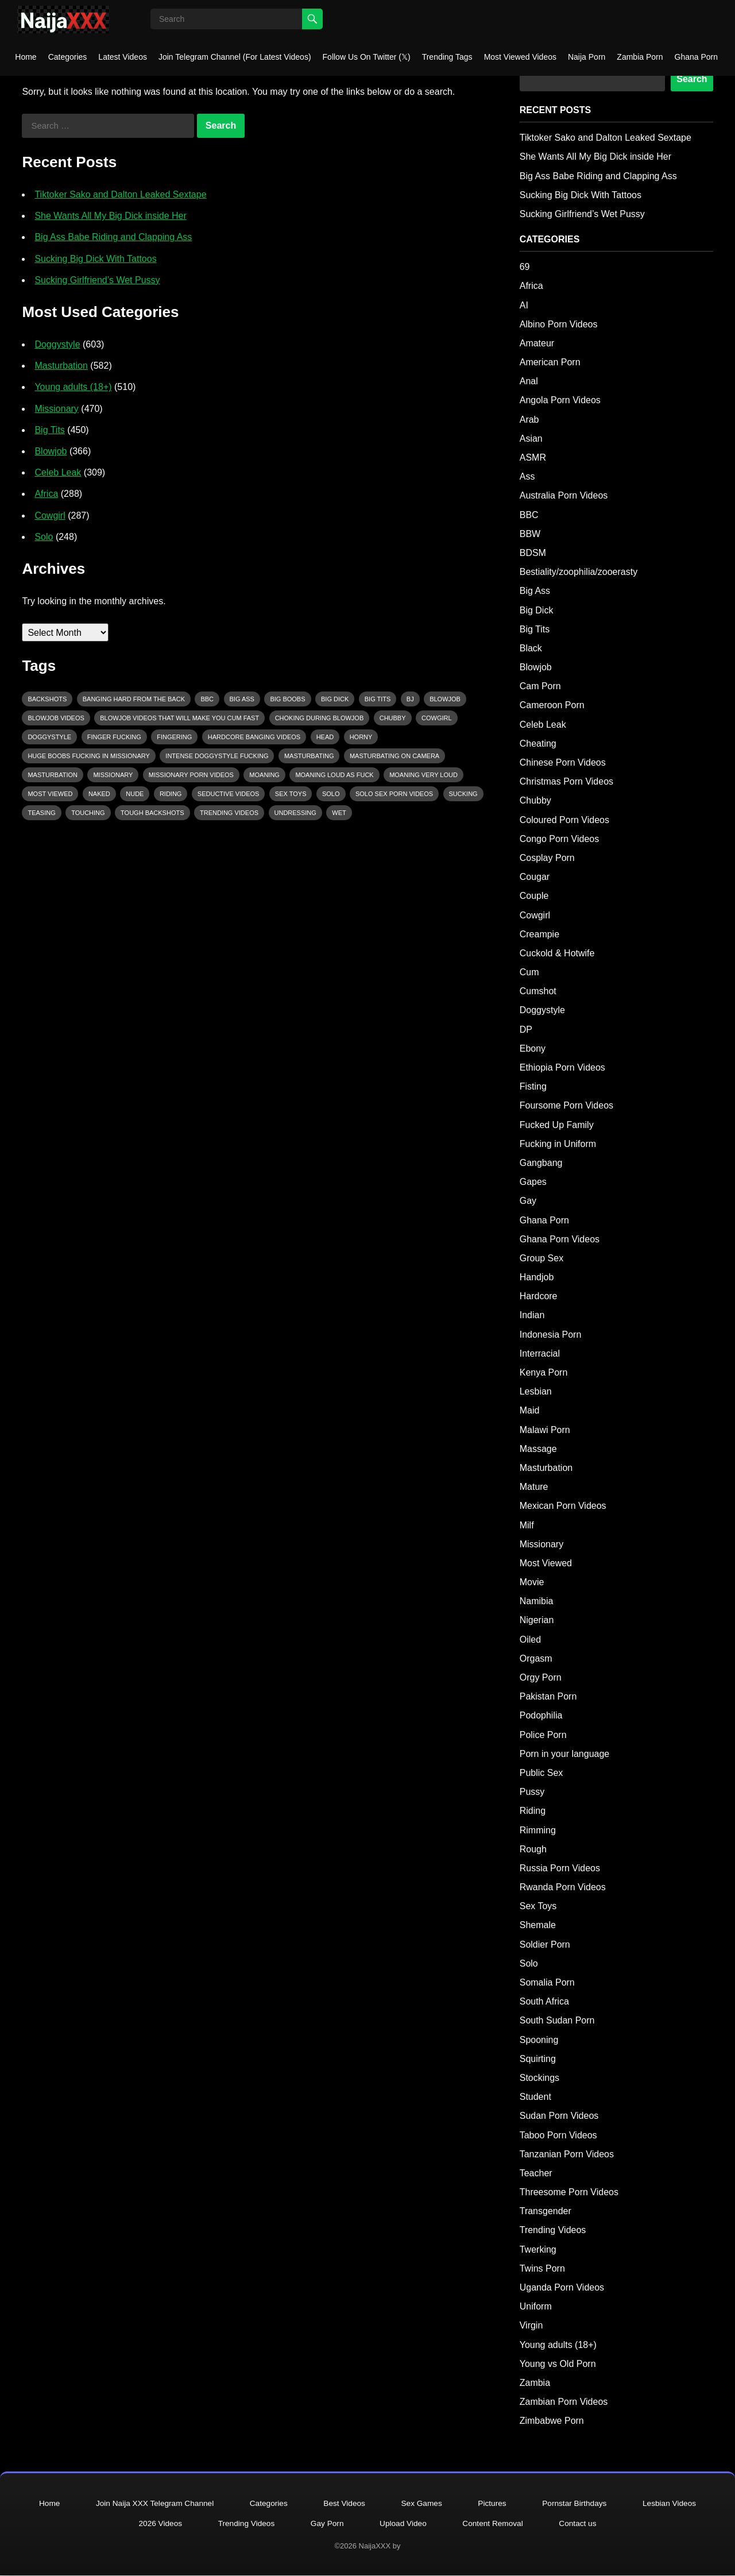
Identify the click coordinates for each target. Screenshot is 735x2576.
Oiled (530, 1639)
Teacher (536, 2173)
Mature (534, 1487)
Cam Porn (540, 686)
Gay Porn (326, 2524)
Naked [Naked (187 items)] (99, 793)
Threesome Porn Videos (569, 2192)
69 (525, 267)
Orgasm (536, 1658)
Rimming (538, 1830)
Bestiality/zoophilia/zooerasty (578, 572)
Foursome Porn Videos (566, 1105)
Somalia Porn (547, 1982)
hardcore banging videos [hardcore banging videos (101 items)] (254, 736)
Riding (533, 1811)
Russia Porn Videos (560, 1868)
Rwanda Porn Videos (563, 1887)
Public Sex (541, 1773)
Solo (43, 537)
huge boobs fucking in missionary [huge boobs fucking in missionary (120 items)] (89, 755)
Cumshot (538, 991)
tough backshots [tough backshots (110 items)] (152, 812)
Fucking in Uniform (558, 1144)
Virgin (531, 2325)
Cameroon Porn (552, 705)
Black (531, 648)
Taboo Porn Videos (558, 2135)
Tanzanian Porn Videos (567, 2154)
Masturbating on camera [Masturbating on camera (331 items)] (394, 755)
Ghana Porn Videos (559, 1239)
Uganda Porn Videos (562, 2287)
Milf (527, 1525)
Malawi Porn (545, 1430)
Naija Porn (586, 56)
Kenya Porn (544, 1372)
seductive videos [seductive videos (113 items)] (229, 793)
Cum (529, 972)
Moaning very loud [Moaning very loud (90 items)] (423, 774)
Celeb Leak (57, 472)
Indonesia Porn (551, 1334)
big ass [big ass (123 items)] (242, 699)
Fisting (533, 1086)
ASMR (533, 457)
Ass (527, 476)
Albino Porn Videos (559, 324)
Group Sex (541, 1258)
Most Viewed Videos (520, 56)
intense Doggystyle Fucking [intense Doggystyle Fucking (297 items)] (216, 755)
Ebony (533, 1048)
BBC (529, 515)
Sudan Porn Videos (559, 2116)
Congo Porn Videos (559, 839)
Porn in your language (565, 1754)
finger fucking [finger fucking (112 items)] (114, 736)
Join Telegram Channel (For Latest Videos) (234, 56)
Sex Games (423, 2503)
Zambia (535, 2383)
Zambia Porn (640, 56)
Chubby (535, 800)
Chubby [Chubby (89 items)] (393, 718)
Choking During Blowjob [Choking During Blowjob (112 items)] (319, 718)
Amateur (537, 343)
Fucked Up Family (557, 1125)
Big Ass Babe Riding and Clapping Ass (113, 237)
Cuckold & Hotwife (557, 953)
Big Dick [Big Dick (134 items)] (335, 699)
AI (524, 305)
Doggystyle (57, 344)
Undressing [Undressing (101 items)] (295, 812)
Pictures (495, 2503)
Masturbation (61, 365)
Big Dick (537, 610)
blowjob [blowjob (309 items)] (445, 699)
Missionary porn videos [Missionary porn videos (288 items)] (191, 774)
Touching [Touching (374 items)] (88, 812)
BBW (530, 534)
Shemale (538, 1925)
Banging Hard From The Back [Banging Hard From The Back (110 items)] (134, 699)
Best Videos (343, 2503)
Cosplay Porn (547, 858)
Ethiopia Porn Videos (562, 1067)
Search (691, 79)
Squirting (538, 2059)
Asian (531, 438)
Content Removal (496, 2524)
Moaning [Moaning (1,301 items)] (264, 774)
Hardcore (539, 1296)
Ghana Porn (696, 56)
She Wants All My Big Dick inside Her (110, 216)
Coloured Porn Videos (564, 820)
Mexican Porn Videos (563, 1506)
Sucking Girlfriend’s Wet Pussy (97, 280)
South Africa (544, 2001)
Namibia (537, 1601)
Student (535, 2097)
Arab (529, 419)
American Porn (550, 362)
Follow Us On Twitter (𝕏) (367, 56)
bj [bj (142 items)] (410, 699)
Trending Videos (553, 2230)
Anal (529, 381)
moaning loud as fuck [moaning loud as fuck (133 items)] (334, 774)
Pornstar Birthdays (580, 2503)
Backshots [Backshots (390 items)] (47, 699)
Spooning (539, 2040)
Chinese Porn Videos (563, 762)
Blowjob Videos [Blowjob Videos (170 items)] (56, 718)
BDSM (533, 553)
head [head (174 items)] (325, 736)
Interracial (540, 1353)
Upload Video (404, 2524)
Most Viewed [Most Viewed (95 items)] (50, 793)
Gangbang (541, 1163)
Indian (532, 1315)
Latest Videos (122, 56)
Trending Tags (447, 56)
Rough (533, 1849)
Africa (46, 494)
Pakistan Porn (548, 1696)
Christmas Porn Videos (566, 781)
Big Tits (49, 430)
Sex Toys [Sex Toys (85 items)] (291, 793)
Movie (532, 1582)
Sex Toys (538, 1906)
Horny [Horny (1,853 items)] (361, 736)
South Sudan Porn (557, 2020)
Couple (534, 896)
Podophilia (541, 1715)
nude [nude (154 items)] (135, 793)
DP (526, 1029)
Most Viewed (546, 1563)
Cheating (538, 743)
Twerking (538, 2249)
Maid (530, 1410)
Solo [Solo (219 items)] (331, 793)
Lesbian (536, 1391)
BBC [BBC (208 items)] (207, 699)
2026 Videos (155, 2524)
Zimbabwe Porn (552, 2421)
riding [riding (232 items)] (171, 793)
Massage (538, 1449)
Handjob (537, 1277)
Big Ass (535, 591)
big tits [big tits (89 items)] (378, 699)
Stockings (539, 2078)
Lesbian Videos (676, 2503)
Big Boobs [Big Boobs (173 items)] (287, 699)
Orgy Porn (541, 1677)
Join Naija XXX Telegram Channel (149, 2503)
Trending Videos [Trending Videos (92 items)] (229, 812)
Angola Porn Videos (560, 400)
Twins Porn (542, 2268)
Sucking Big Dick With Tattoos (95, 259)
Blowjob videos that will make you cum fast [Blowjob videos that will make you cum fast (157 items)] (179, 718)
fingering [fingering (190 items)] (174, 736)
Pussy (532, 1792)
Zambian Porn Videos (564, 2402)
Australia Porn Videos (564, 495)
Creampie (539, 934)
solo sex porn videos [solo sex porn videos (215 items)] (394, 793)
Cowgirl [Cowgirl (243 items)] (436, 718)
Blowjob (50, 451)
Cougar (535, 877)
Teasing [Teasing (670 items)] (41, 812)
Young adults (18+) (72, 387)
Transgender (545, 2211)
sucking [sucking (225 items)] (463, 793)
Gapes (533, 1182)
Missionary (56, 409)
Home (25, 56)
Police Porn (543, 1735)
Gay (528, 1201)
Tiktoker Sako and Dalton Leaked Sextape (120, 194)
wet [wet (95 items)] (339, 812)
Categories (67, 56)
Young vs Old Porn (558, 2364)
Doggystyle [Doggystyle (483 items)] (49, 736)
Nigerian (537, 1620)
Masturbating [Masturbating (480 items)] (309, 755)
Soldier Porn (545, 1944)
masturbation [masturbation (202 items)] (53, 774)
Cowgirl (49, 515)
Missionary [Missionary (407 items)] (113, 774)
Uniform (536, 2306)
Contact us (582, 2524)
